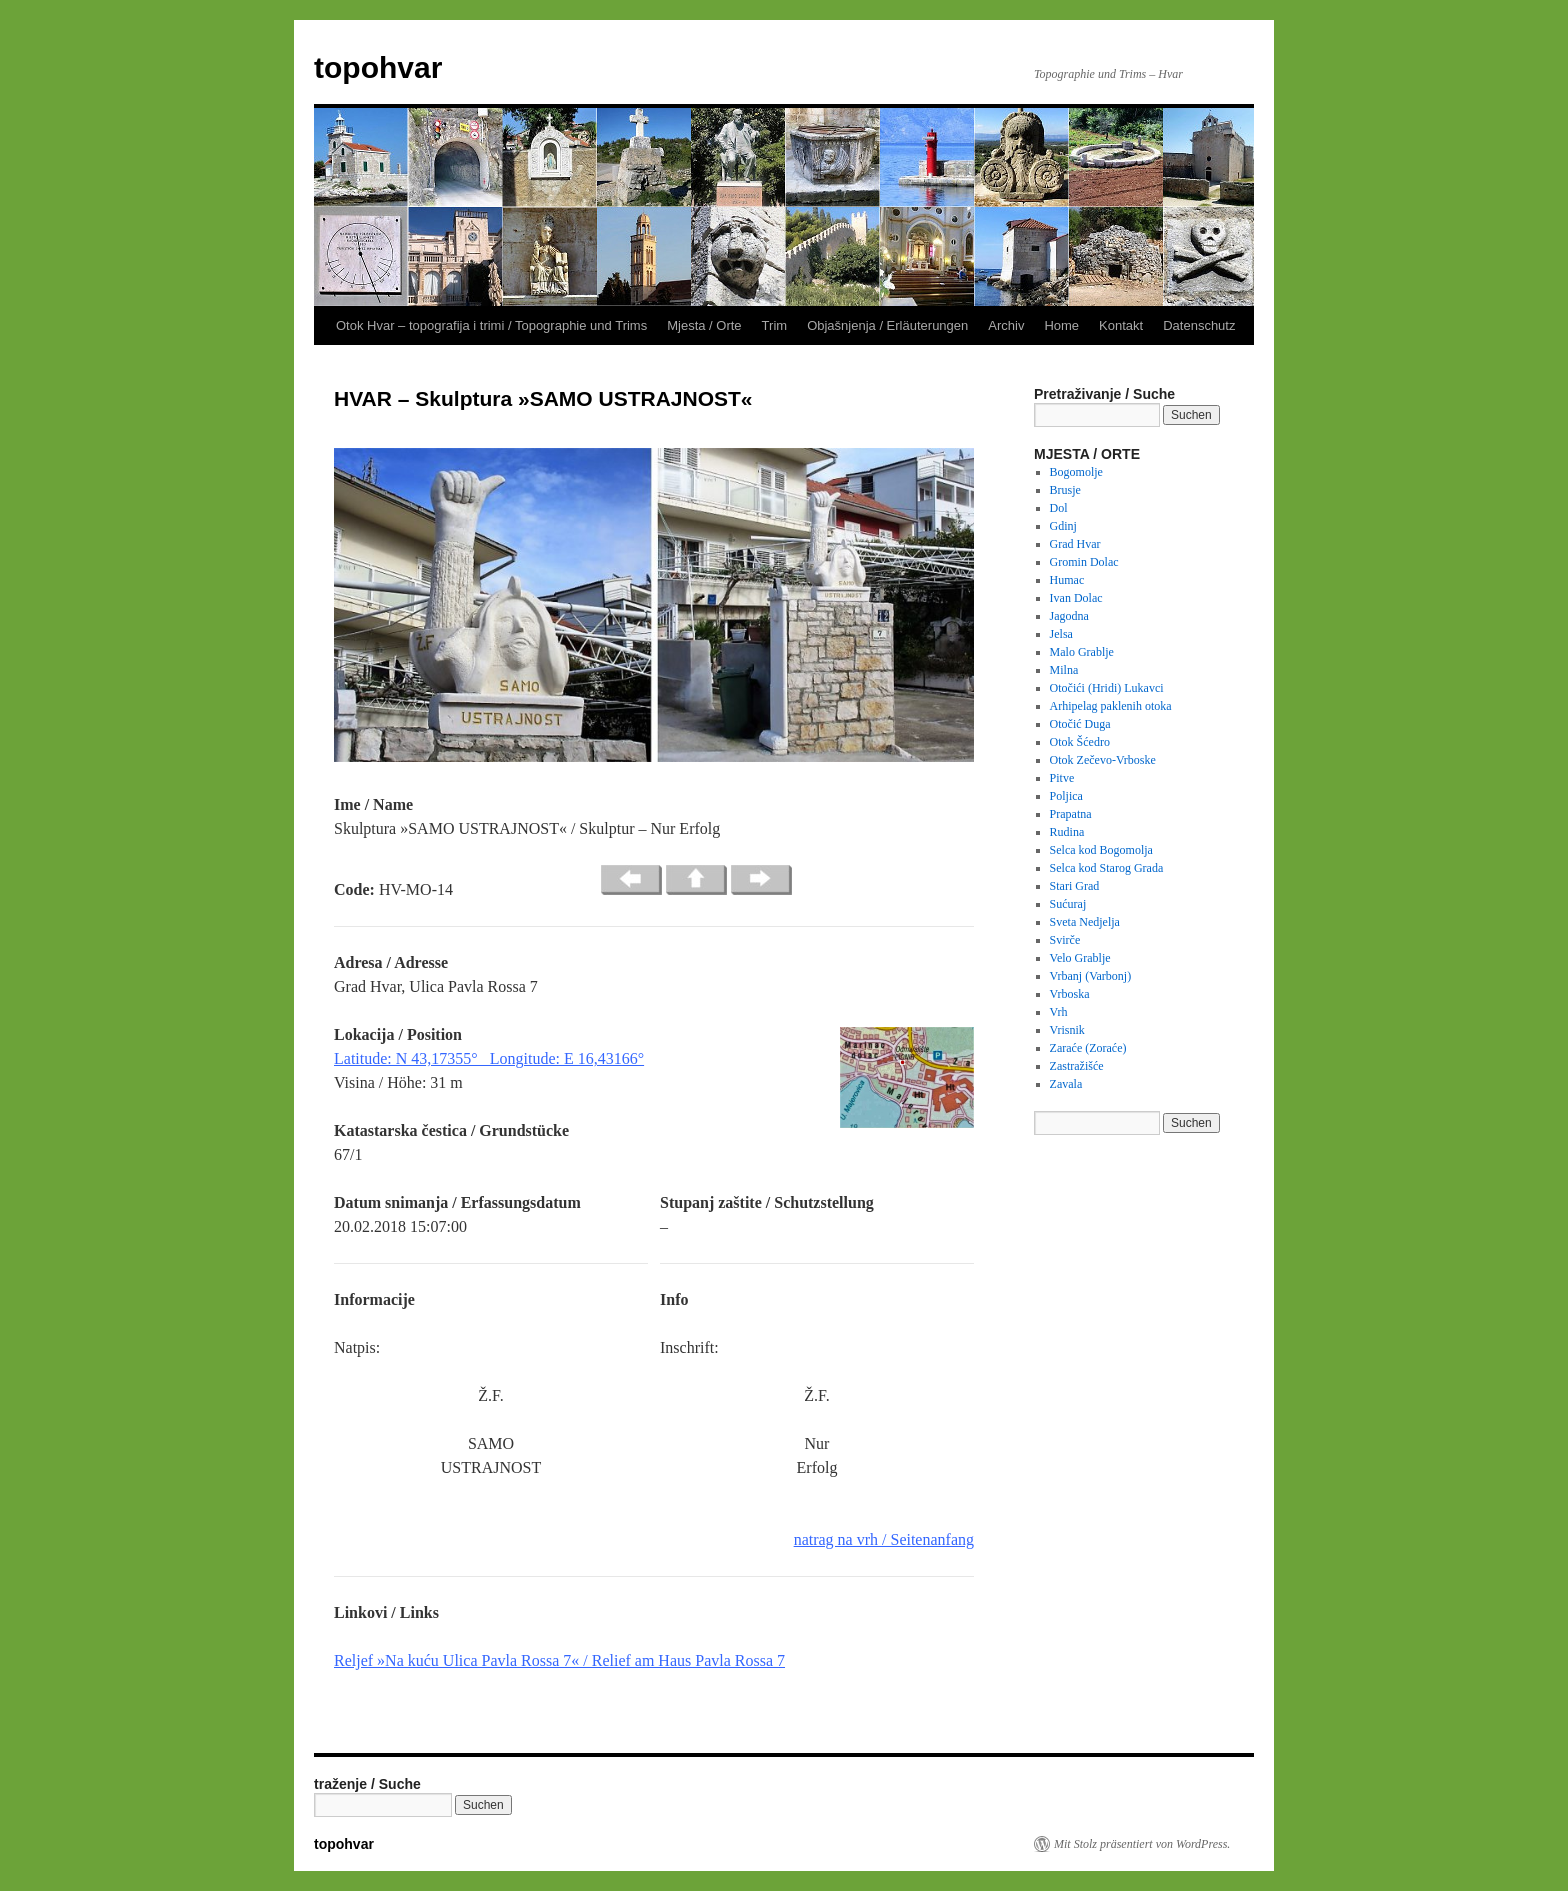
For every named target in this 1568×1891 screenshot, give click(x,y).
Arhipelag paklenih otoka (1111, 706)
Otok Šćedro (1080, 742)
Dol (1059, 508)
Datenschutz (1199, 325)
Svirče (1065, 940)
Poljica (1066, 796)
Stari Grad (1075, 886)
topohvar (378, 67)
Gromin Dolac (1084, 562)
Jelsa (1061, 634)
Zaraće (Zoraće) (1088, 1048)
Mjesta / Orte (704, 325)
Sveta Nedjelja (1085, 922)
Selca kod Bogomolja (1101, 850)
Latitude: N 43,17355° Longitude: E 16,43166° (489, 1058)
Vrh (1059, 1012)
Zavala (1066, 1084)
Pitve (1062, 778)
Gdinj (1063, 526)
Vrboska (1070, 994)
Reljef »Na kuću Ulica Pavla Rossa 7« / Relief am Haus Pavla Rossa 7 (559, 1660)
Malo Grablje (1082, 652)
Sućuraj (1068, 904)
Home (1061, 325)
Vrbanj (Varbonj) (1091, 976)
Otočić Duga (1080, 724)
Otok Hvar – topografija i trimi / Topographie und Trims (491, 325)
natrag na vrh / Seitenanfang (884, 1539)
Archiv (1006, 325)
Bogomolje (1076, 472)
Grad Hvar (1075, 544)
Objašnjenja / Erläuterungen (887, 325)
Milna (1064, 670)
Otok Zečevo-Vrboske (1103, 760)
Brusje (1065, 490)
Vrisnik (1067, 1030)
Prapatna (1071, 814)
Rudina (1067, 832)
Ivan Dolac (1076, 598)
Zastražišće (1077, 1066)
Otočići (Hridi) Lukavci (1107, 688)
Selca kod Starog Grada (1107, 868)
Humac (1067, 580)
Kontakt (1121, 325)
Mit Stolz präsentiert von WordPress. (1142, 1844)
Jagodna (1069, 616)
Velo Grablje (1080, 958)
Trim (775, 325)
